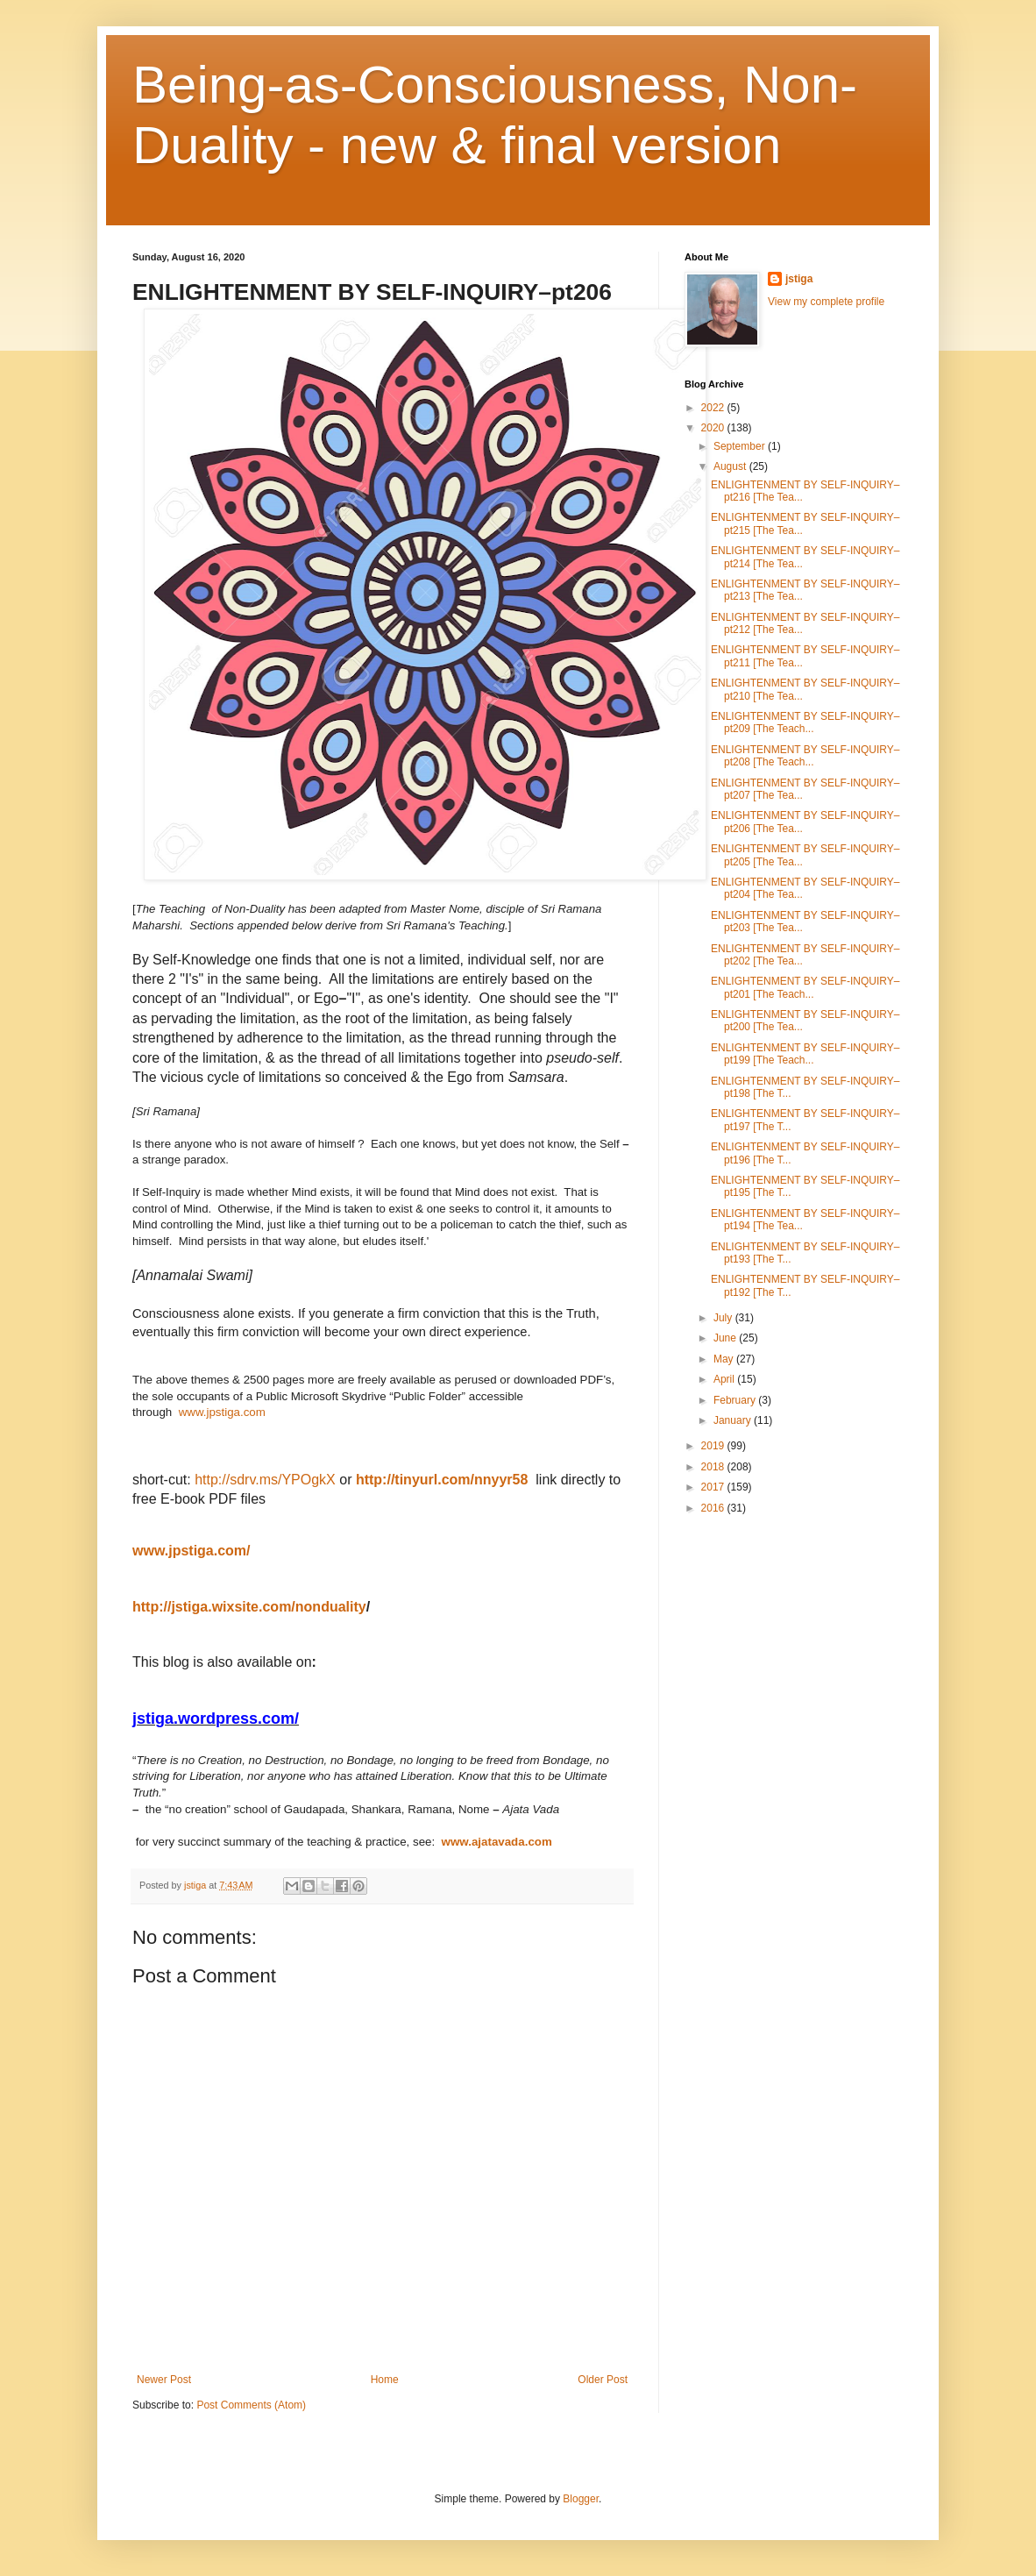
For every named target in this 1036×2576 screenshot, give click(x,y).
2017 (714, 1487)
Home (385, 2379)
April (725, 1379)
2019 (714, 1446)
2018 (714, 1467)
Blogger (581, 2499)
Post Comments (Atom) (251, 2405)
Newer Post (164, 2379)
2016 (714, 1508)
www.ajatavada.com (497, 1841)
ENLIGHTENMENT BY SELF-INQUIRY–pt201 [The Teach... (805, 987)
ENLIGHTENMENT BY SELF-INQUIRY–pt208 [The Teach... (805, 756)
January (733, 1420)
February (735, 1400)
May (724, 1359)
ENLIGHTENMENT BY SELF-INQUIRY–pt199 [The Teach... (805, 1054)
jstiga (798, 279)
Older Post (603, 2379)
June (726, 1338)
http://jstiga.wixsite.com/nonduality (249, 1606)
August (731, 466)
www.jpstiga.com (224, 1412)
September (740, 446)
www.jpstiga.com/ (191, 1550)
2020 (714, 428)
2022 (714, 408)
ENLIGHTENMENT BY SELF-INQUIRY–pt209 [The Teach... (805, 722)
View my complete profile (826, 301)
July (724, 1318)
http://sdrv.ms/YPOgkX (265, 1479)
